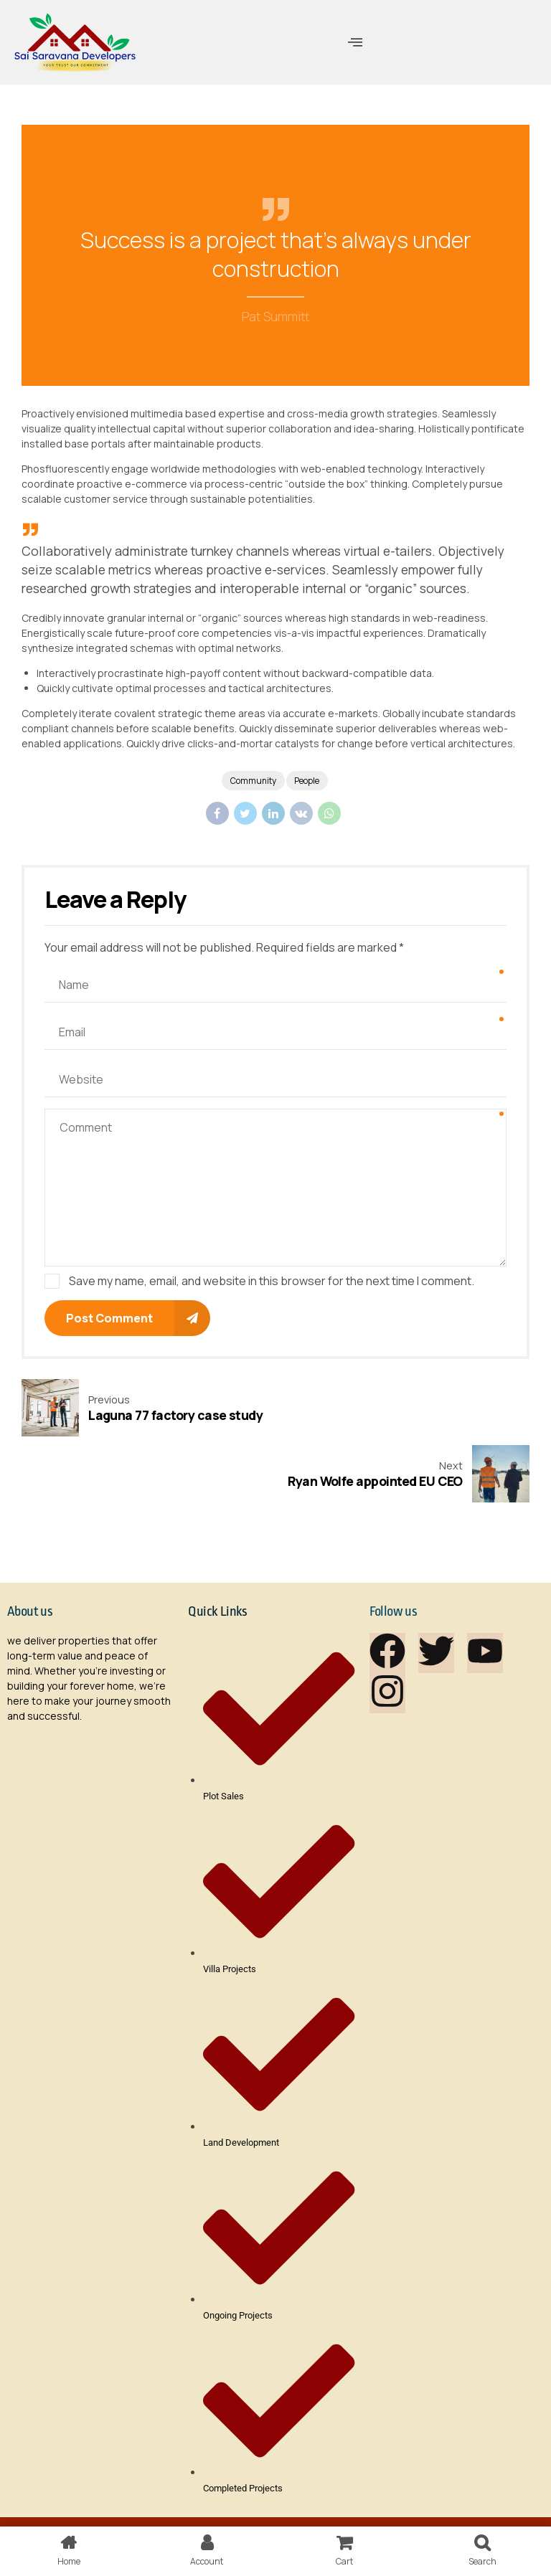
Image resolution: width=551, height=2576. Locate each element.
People (308, 781)
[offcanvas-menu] (355, 42)
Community (252, 781)
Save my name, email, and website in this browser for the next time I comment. (271, 1281)
